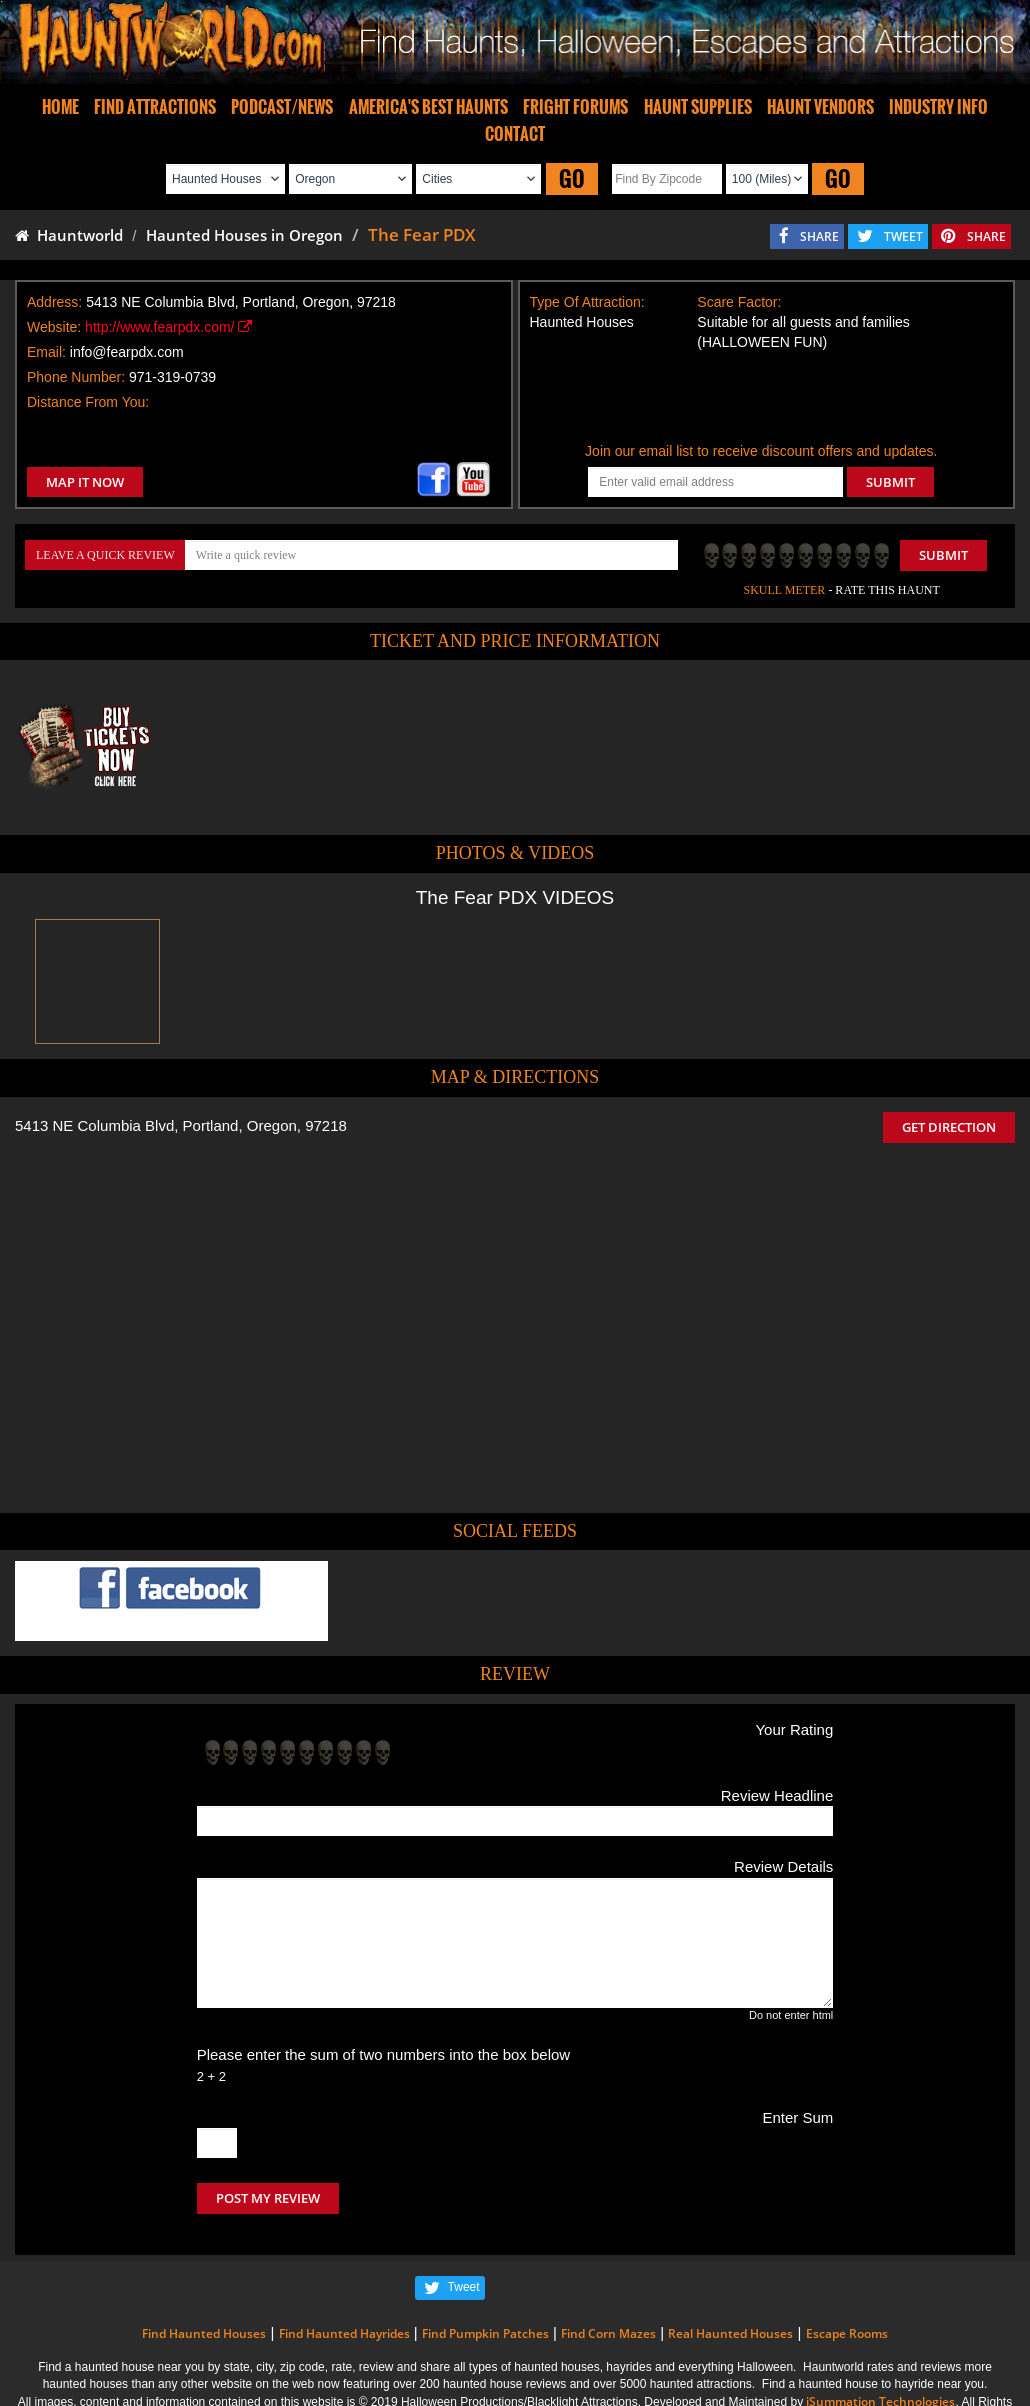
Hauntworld (69, 235)
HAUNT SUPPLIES (698, 107)
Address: (54, 302)
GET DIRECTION (949, 1127)
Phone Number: (76, 377)
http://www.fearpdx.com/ (168, 327)
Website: (54, 327)
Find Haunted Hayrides (344, 2333)
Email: (46, 352)
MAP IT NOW (85, 482)
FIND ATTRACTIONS (155, 107)
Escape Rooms (847, 2333)
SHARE (819, 236)
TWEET (903, 236)
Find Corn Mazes (608, 2333)
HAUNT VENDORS (820, 107)
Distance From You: (88, 402)
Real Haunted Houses (730, 2333)
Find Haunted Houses (204, 2333)
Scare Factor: (739, 302)
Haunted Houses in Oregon (244, 235)
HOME (60, 107)
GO (572, 178)
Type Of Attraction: (587, 302)
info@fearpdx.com (127, 352)
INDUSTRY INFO (938, 107)
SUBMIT (890, 482)
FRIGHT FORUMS (575, 107)
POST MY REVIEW (268, 2198)
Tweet (464, 2287)
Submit (943, 555)
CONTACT (515, 134)
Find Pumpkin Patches (485, 2333)
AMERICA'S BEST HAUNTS (428, 107)
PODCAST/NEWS (282, 107)
